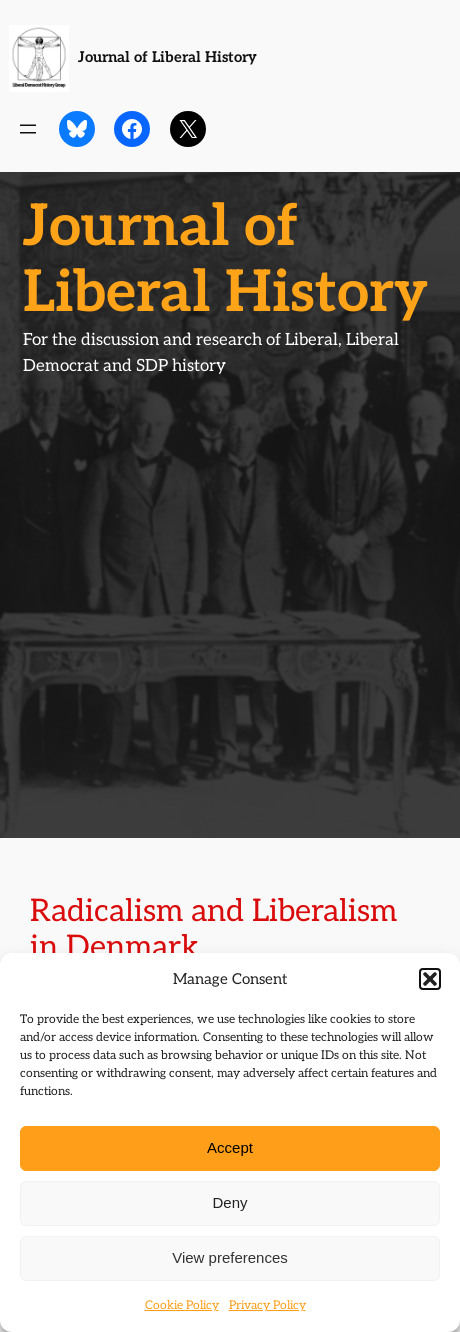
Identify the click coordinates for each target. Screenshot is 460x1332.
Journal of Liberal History (167, 57)
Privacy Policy (267, 1305)
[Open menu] (28, 129)
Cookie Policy (182, 1305)
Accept (230, 1147)
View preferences (230, 1257)
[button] (430, 979)
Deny (229, 1202)
